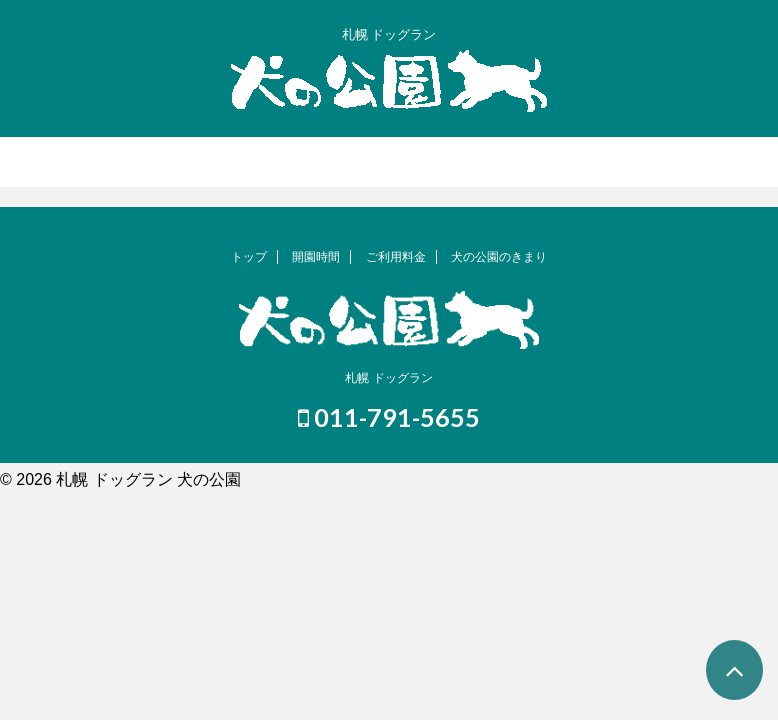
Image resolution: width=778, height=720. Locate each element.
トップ (249, 257)
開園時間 (316, 257)
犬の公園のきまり (499, 257)
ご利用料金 (396, 257)
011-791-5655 (389, 417)
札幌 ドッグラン (388, 378)
